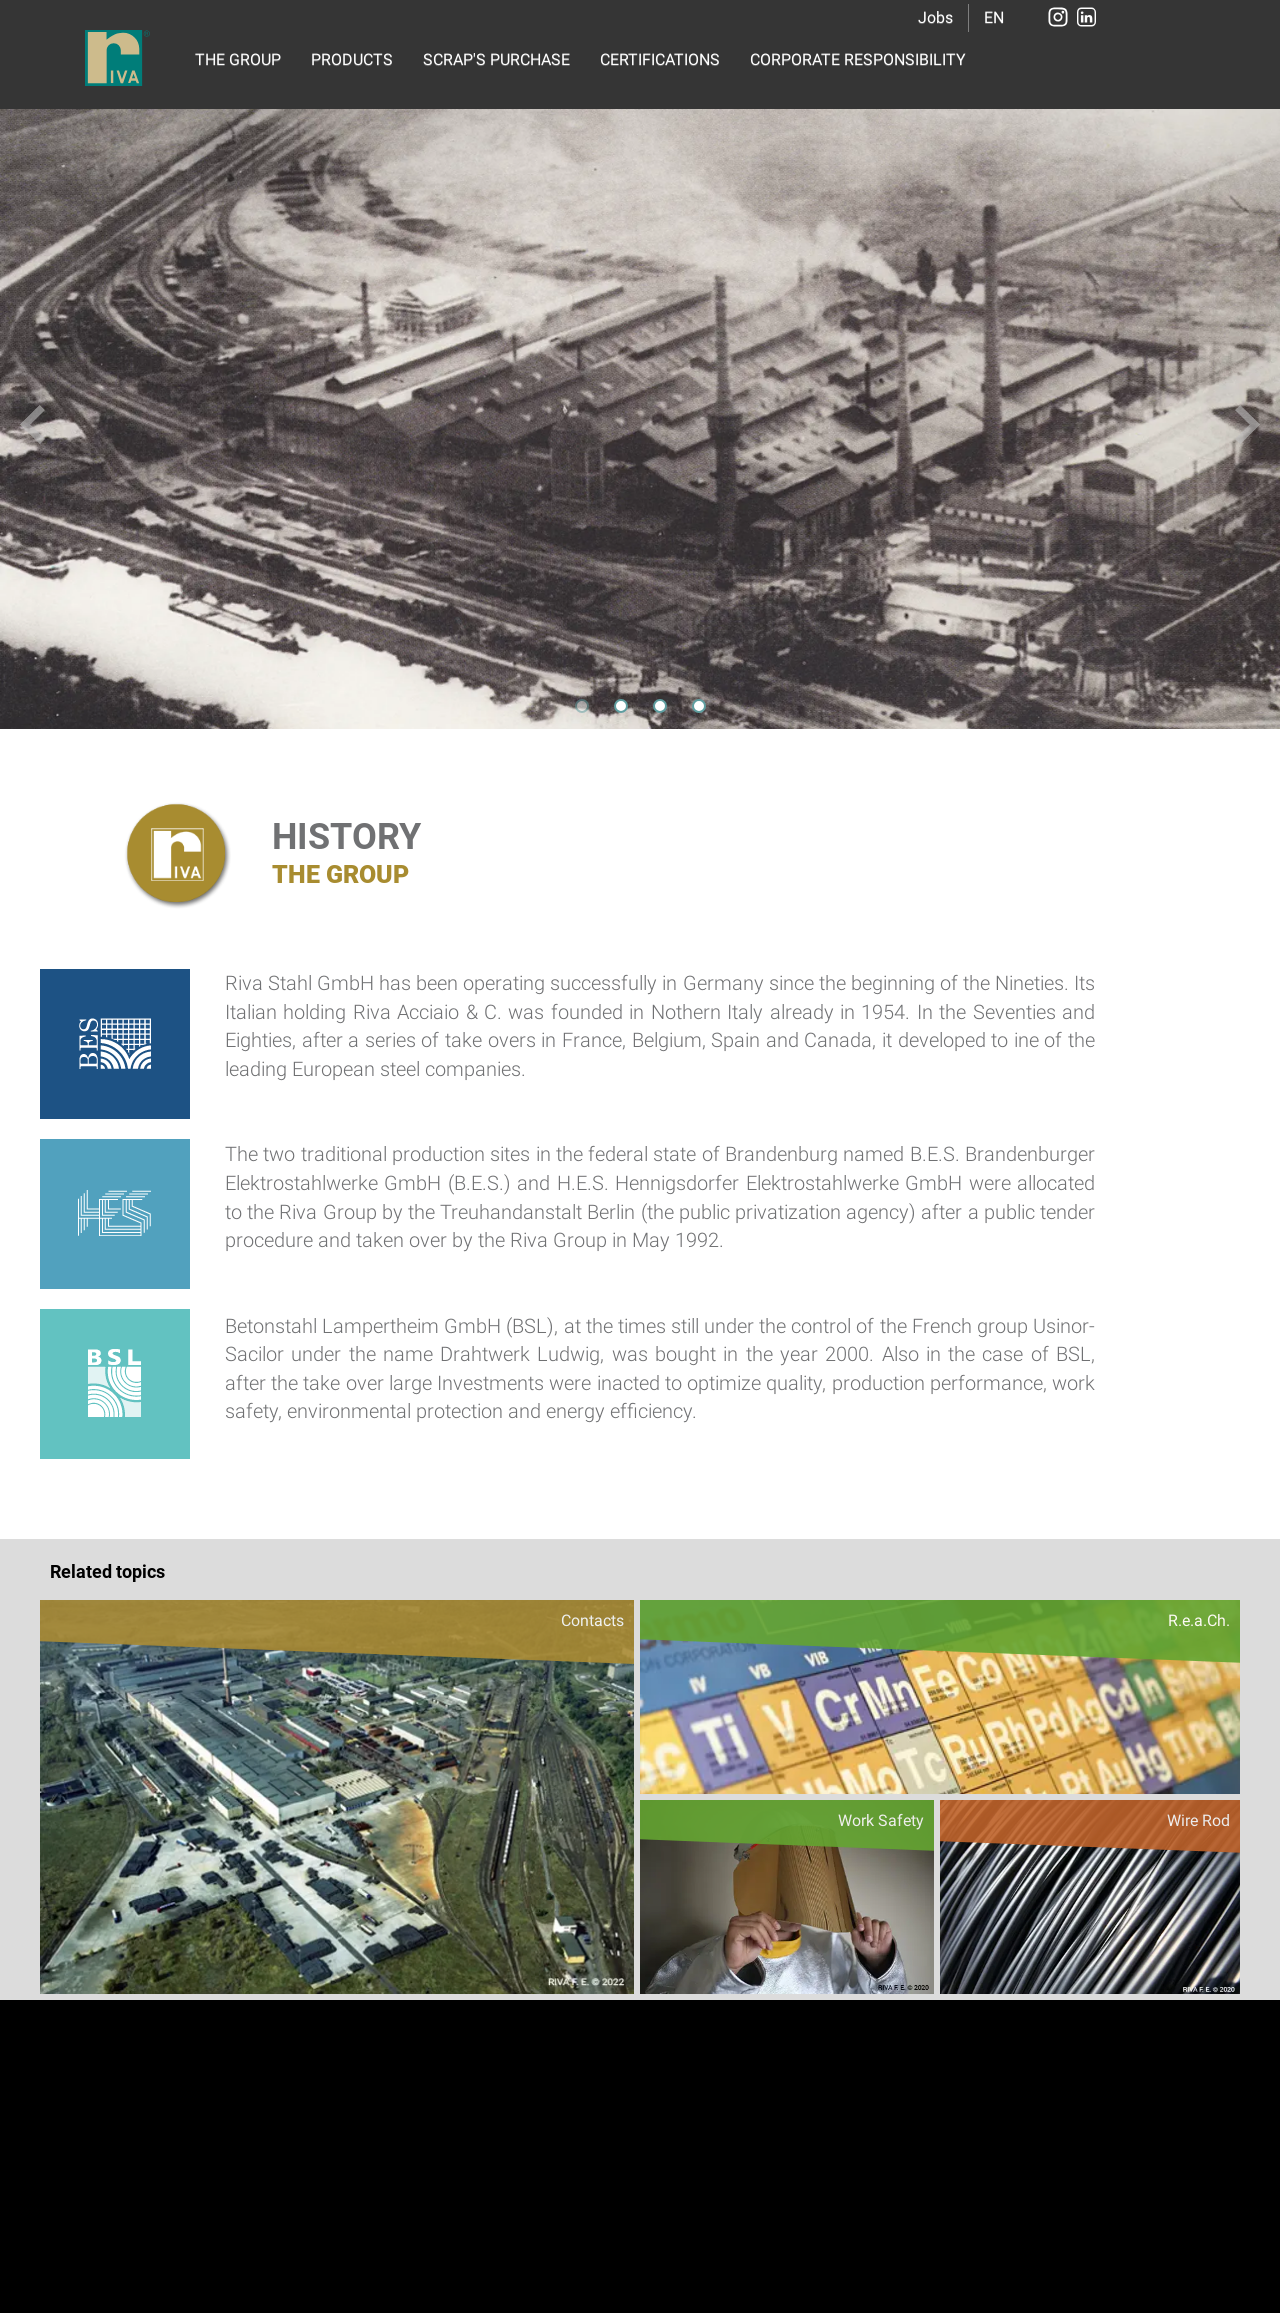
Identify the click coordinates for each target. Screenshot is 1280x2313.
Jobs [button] (935, 17)
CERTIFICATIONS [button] (660, 59)
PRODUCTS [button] (352, 59)
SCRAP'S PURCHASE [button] (496, 59)
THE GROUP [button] (238, 59)
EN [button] (994, 17)
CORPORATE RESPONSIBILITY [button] (858, 59)
